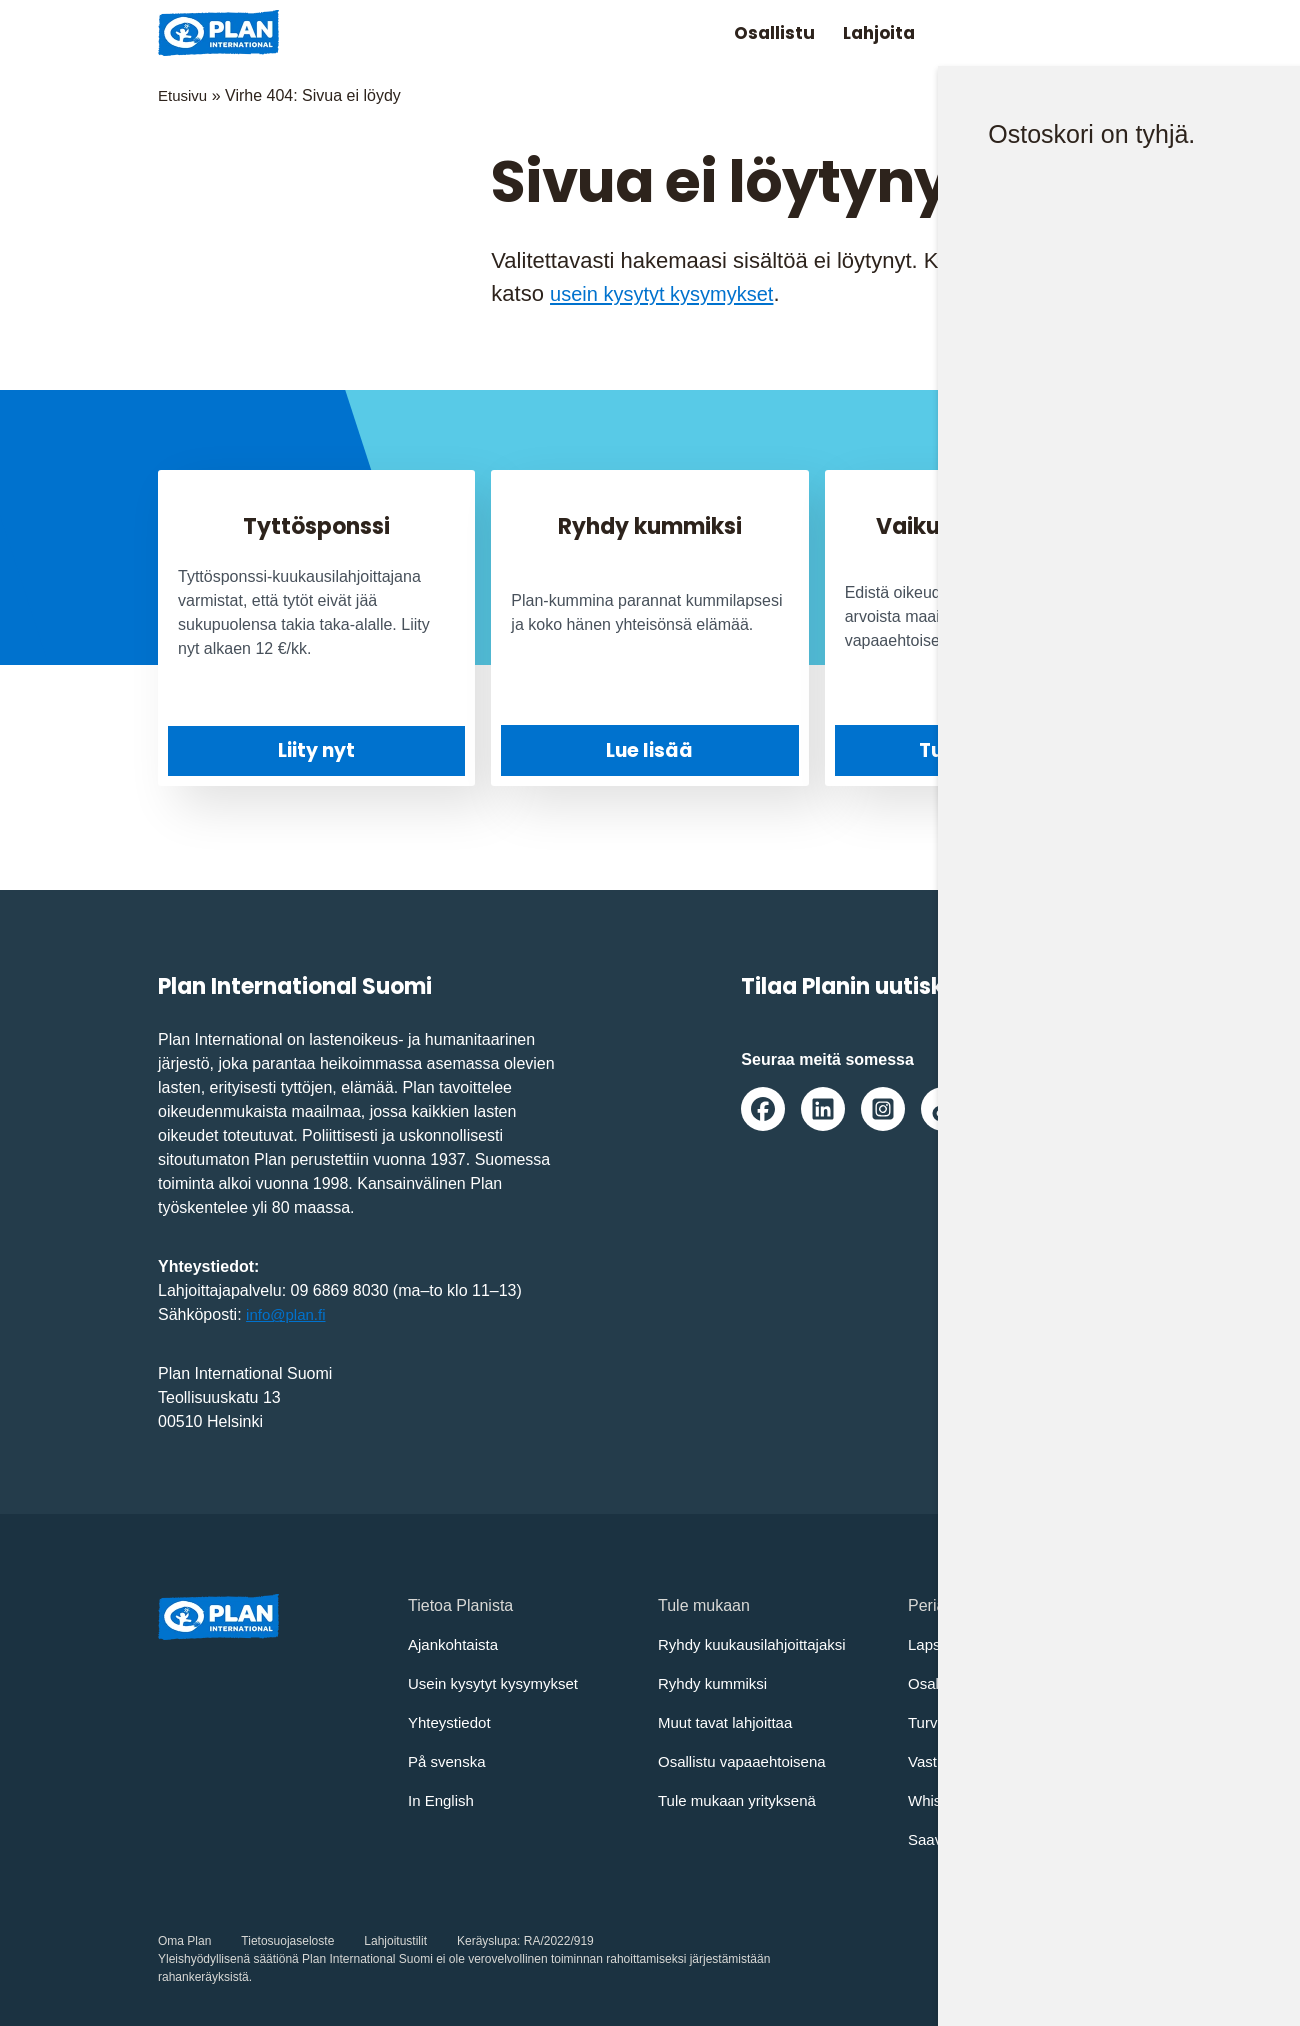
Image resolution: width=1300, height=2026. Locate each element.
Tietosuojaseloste (287, 1941)
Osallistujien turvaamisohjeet (1010, 1683)
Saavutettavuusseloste (988, 1839)
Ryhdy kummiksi (716, 1683)
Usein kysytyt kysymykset (498, 1683)
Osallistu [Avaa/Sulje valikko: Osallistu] (750, 32)
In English (443, 1800)
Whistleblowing (961, 1800)
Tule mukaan (983, 750)
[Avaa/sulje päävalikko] (1109, 33)
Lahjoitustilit (395, 1941)
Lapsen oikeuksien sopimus (1006, 1644)
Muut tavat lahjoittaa (729, 1722)
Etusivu (184, 95)
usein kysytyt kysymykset (673, 293)
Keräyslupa (487, 1941)
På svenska (449, 1761)
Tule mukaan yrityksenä (742, 1800)
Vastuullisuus (954, 1761)
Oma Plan (184, 1941)
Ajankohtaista (456, 1644)
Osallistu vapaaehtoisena (747, 1761)
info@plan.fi (288, 1314)
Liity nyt (316, 751)
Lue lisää (650, 750)
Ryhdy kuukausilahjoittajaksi (758, 1644)
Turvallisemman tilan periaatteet (1021, 1722)
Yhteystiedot (452, 1722)
